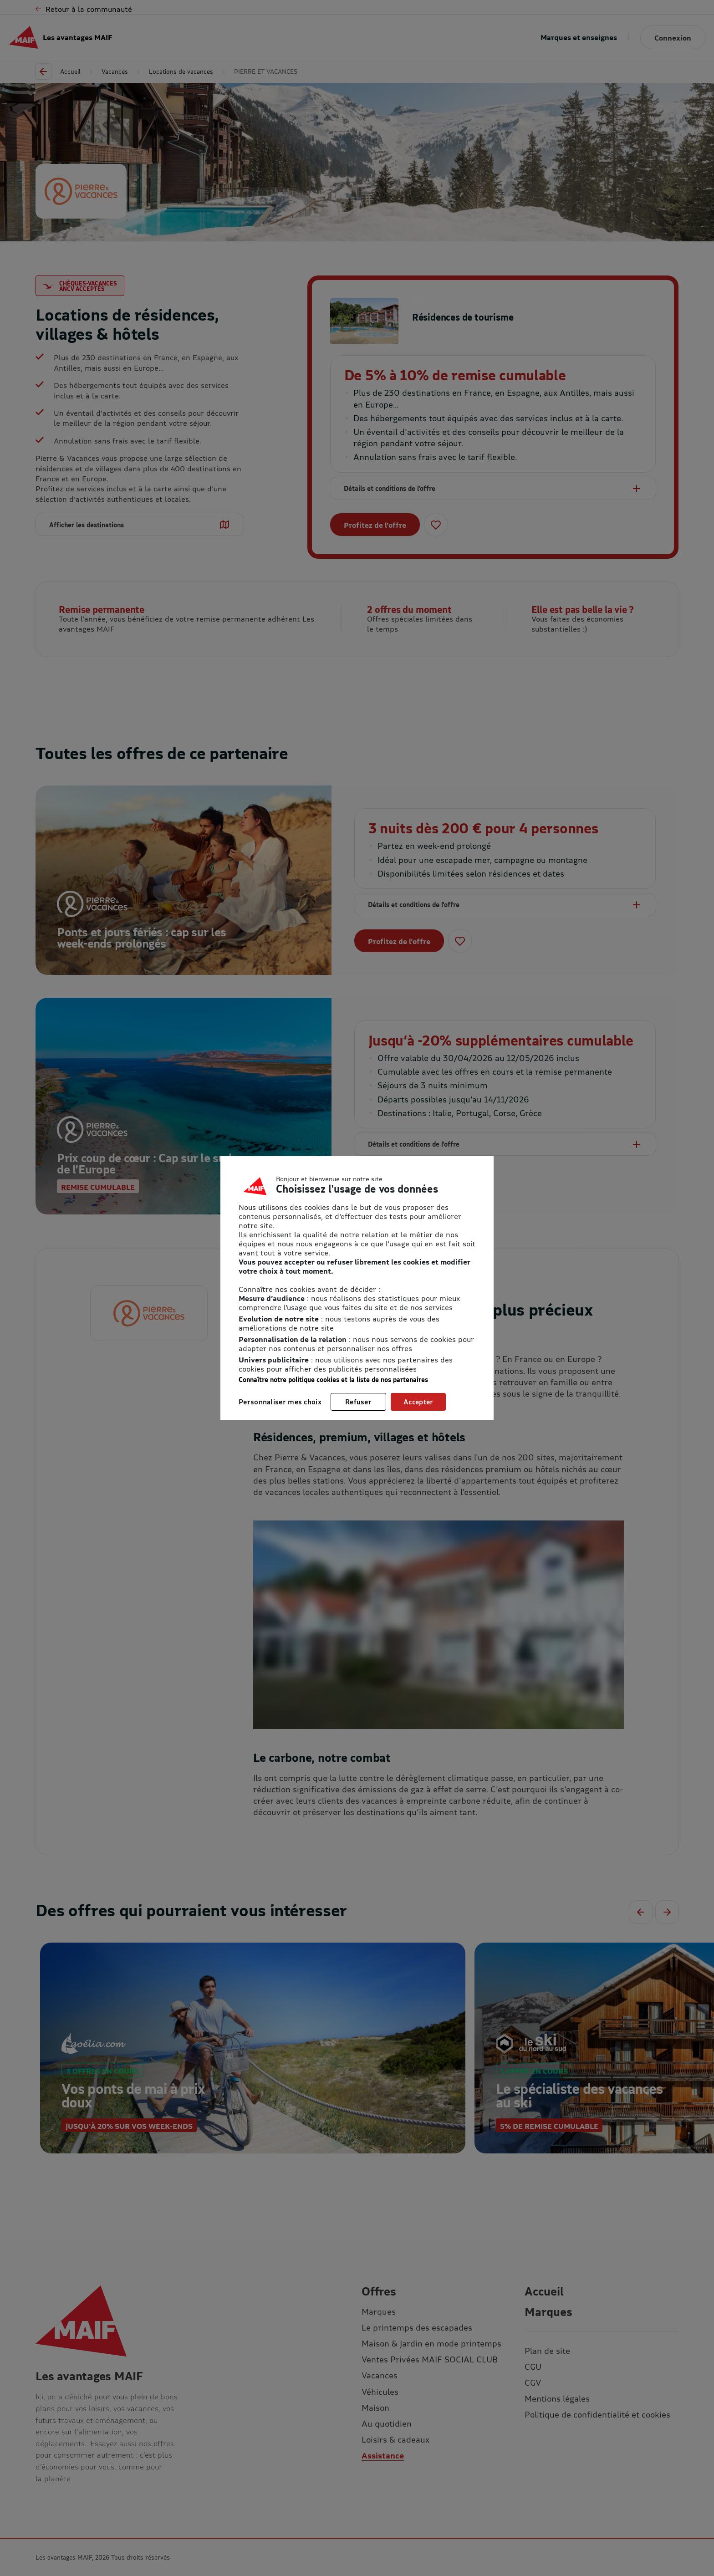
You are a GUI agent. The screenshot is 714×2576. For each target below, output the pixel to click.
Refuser (358, 1402)
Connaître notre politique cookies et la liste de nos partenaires (333, 1379)
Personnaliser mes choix (280, 1402)
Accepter (418, 1402)
